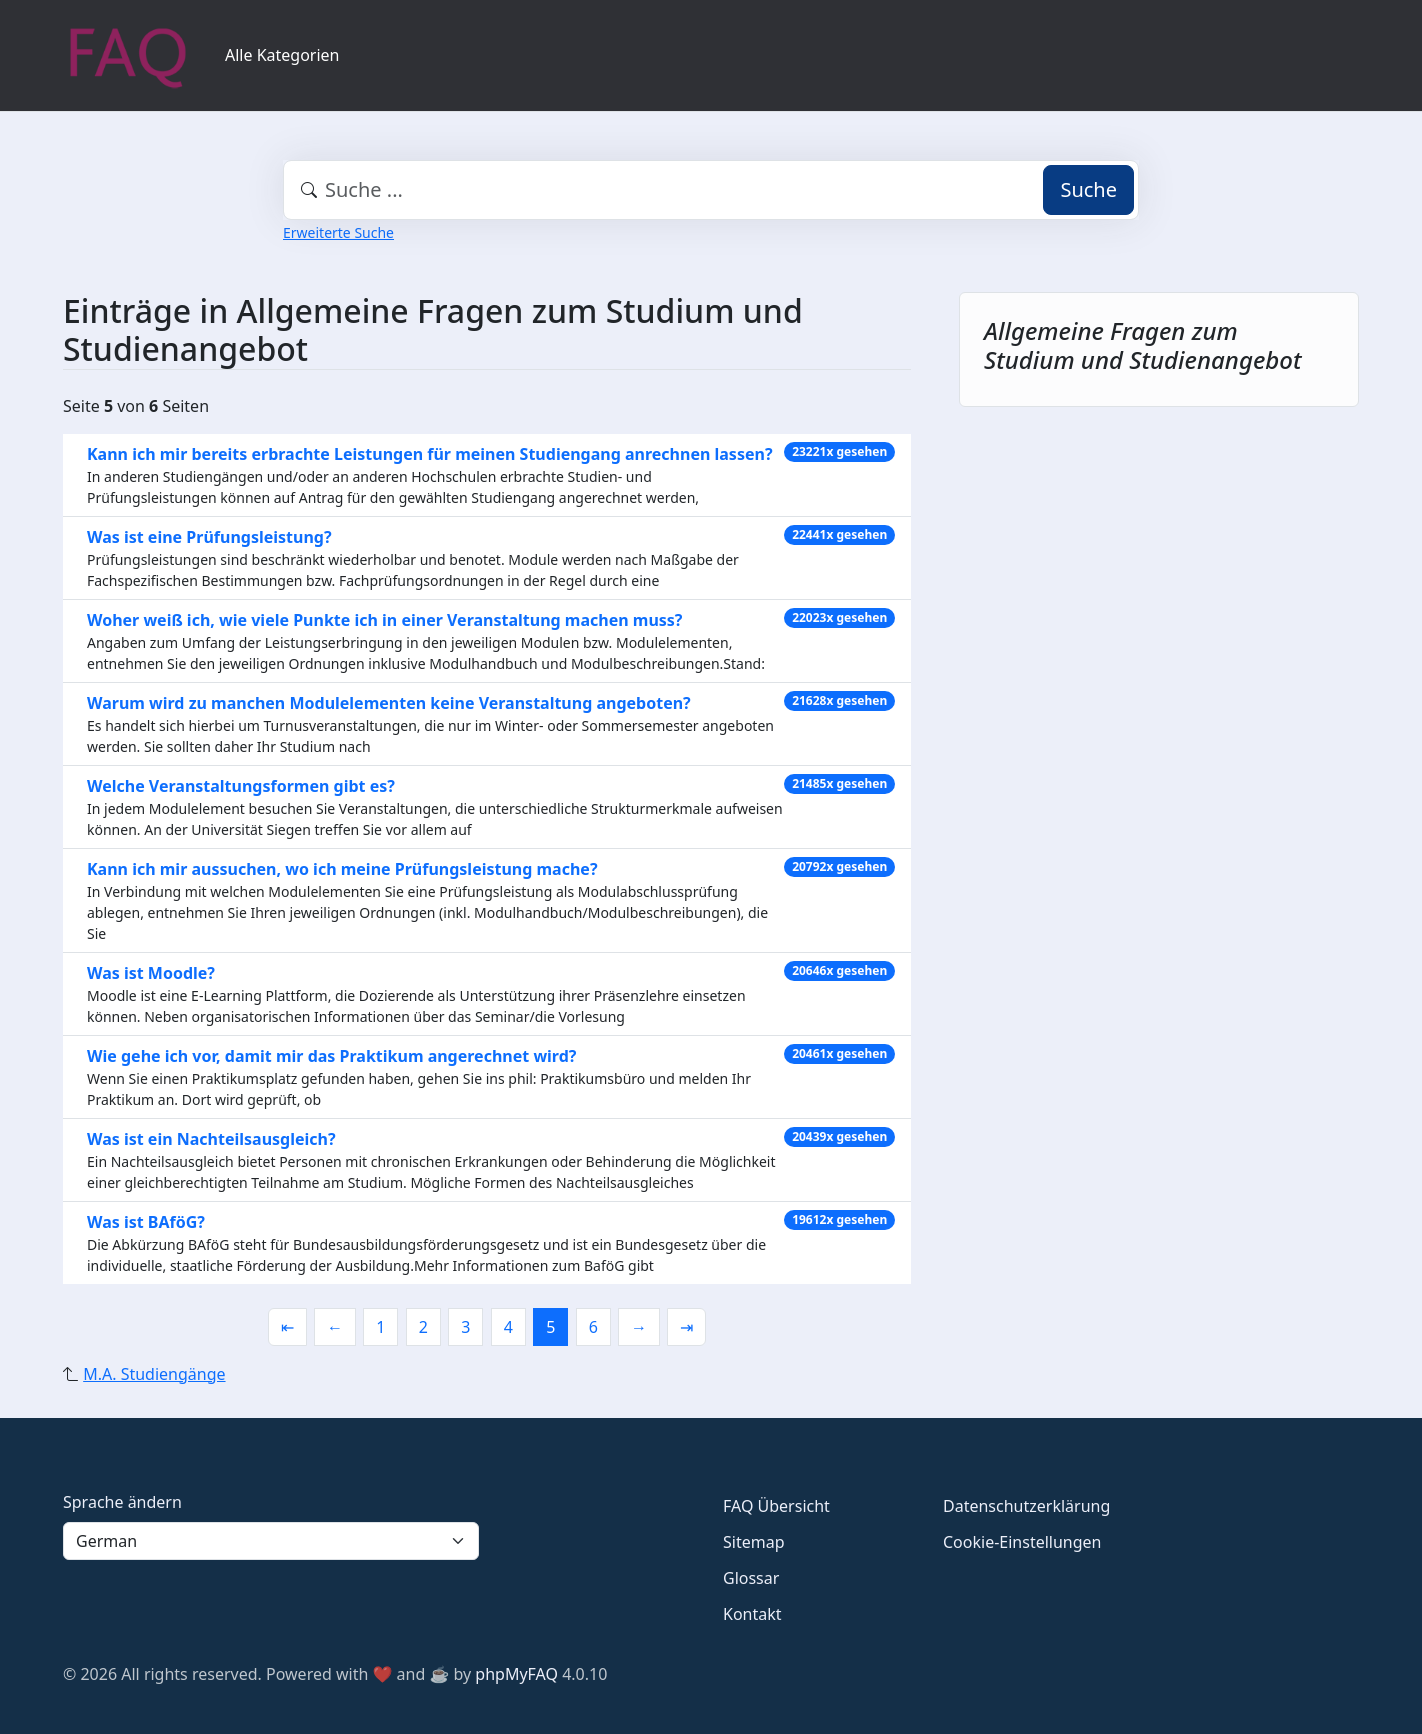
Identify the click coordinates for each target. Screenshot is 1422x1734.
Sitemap (754, 1542)
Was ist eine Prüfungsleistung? (209, 537)
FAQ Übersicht (776, 1506)
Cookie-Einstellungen (1022, 1542)
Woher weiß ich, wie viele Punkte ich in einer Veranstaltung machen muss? (384, 620)
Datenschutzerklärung (1026, 1506)
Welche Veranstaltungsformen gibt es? (241, 786)
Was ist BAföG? (146, 1222)
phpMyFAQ (516, 1674)
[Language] (271, 1541)
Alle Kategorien (282, 55)
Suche (1088, 189)
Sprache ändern (122, 1502)
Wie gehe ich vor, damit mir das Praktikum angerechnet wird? (331, 1056)
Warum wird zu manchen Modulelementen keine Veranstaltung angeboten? (389, 703)
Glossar (751, 1578)
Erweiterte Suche (338, 232)
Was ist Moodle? (151, 973)
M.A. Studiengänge (154, 1374)
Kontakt (752, 1614)
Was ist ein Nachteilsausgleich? (211, 1139)
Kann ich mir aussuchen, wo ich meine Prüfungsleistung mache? (342, 869)
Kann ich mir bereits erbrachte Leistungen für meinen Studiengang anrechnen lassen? (430, 454)
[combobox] (711, 190)
